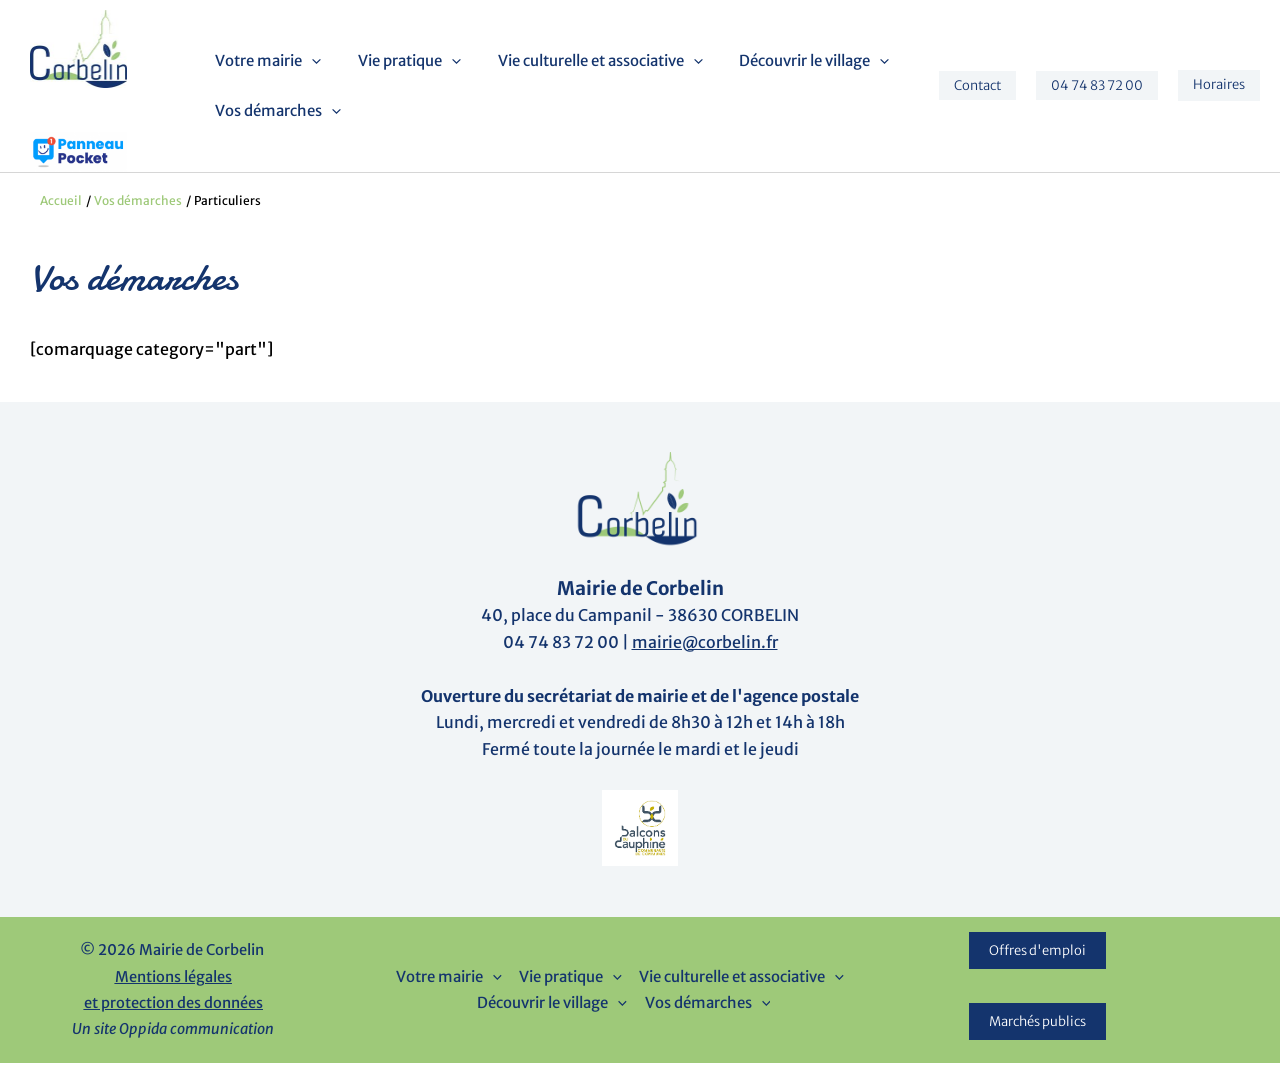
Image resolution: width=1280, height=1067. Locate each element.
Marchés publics (1037, 1025)
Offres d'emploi (1037, 954)
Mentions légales (173, 981)
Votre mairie (268, 63)
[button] (311, 63)
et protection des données (173, 1007)
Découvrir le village (794, 63)
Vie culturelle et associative (586, 63)
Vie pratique (402, 63)
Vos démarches (278, 113)
